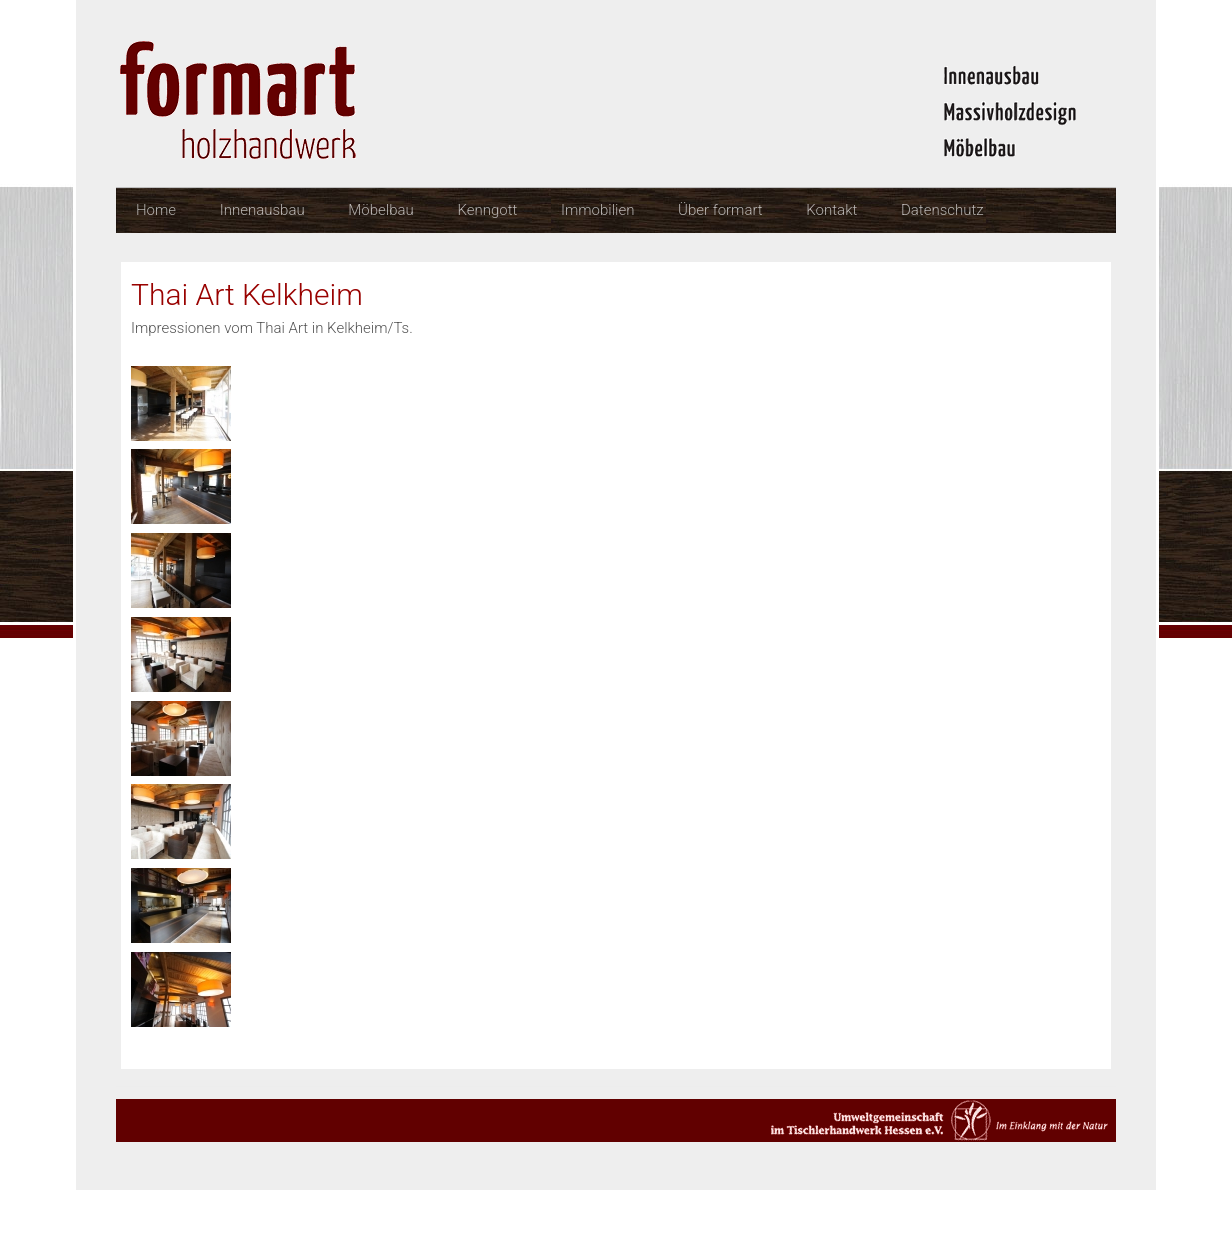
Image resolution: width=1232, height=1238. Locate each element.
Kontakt (831, 210)
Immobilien (597, 210)
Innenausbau (262, 210)
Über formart (720, 210)
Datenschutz (942, 210)
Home (156, 210)
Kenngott (487, 210)
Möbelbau (380, 210)
